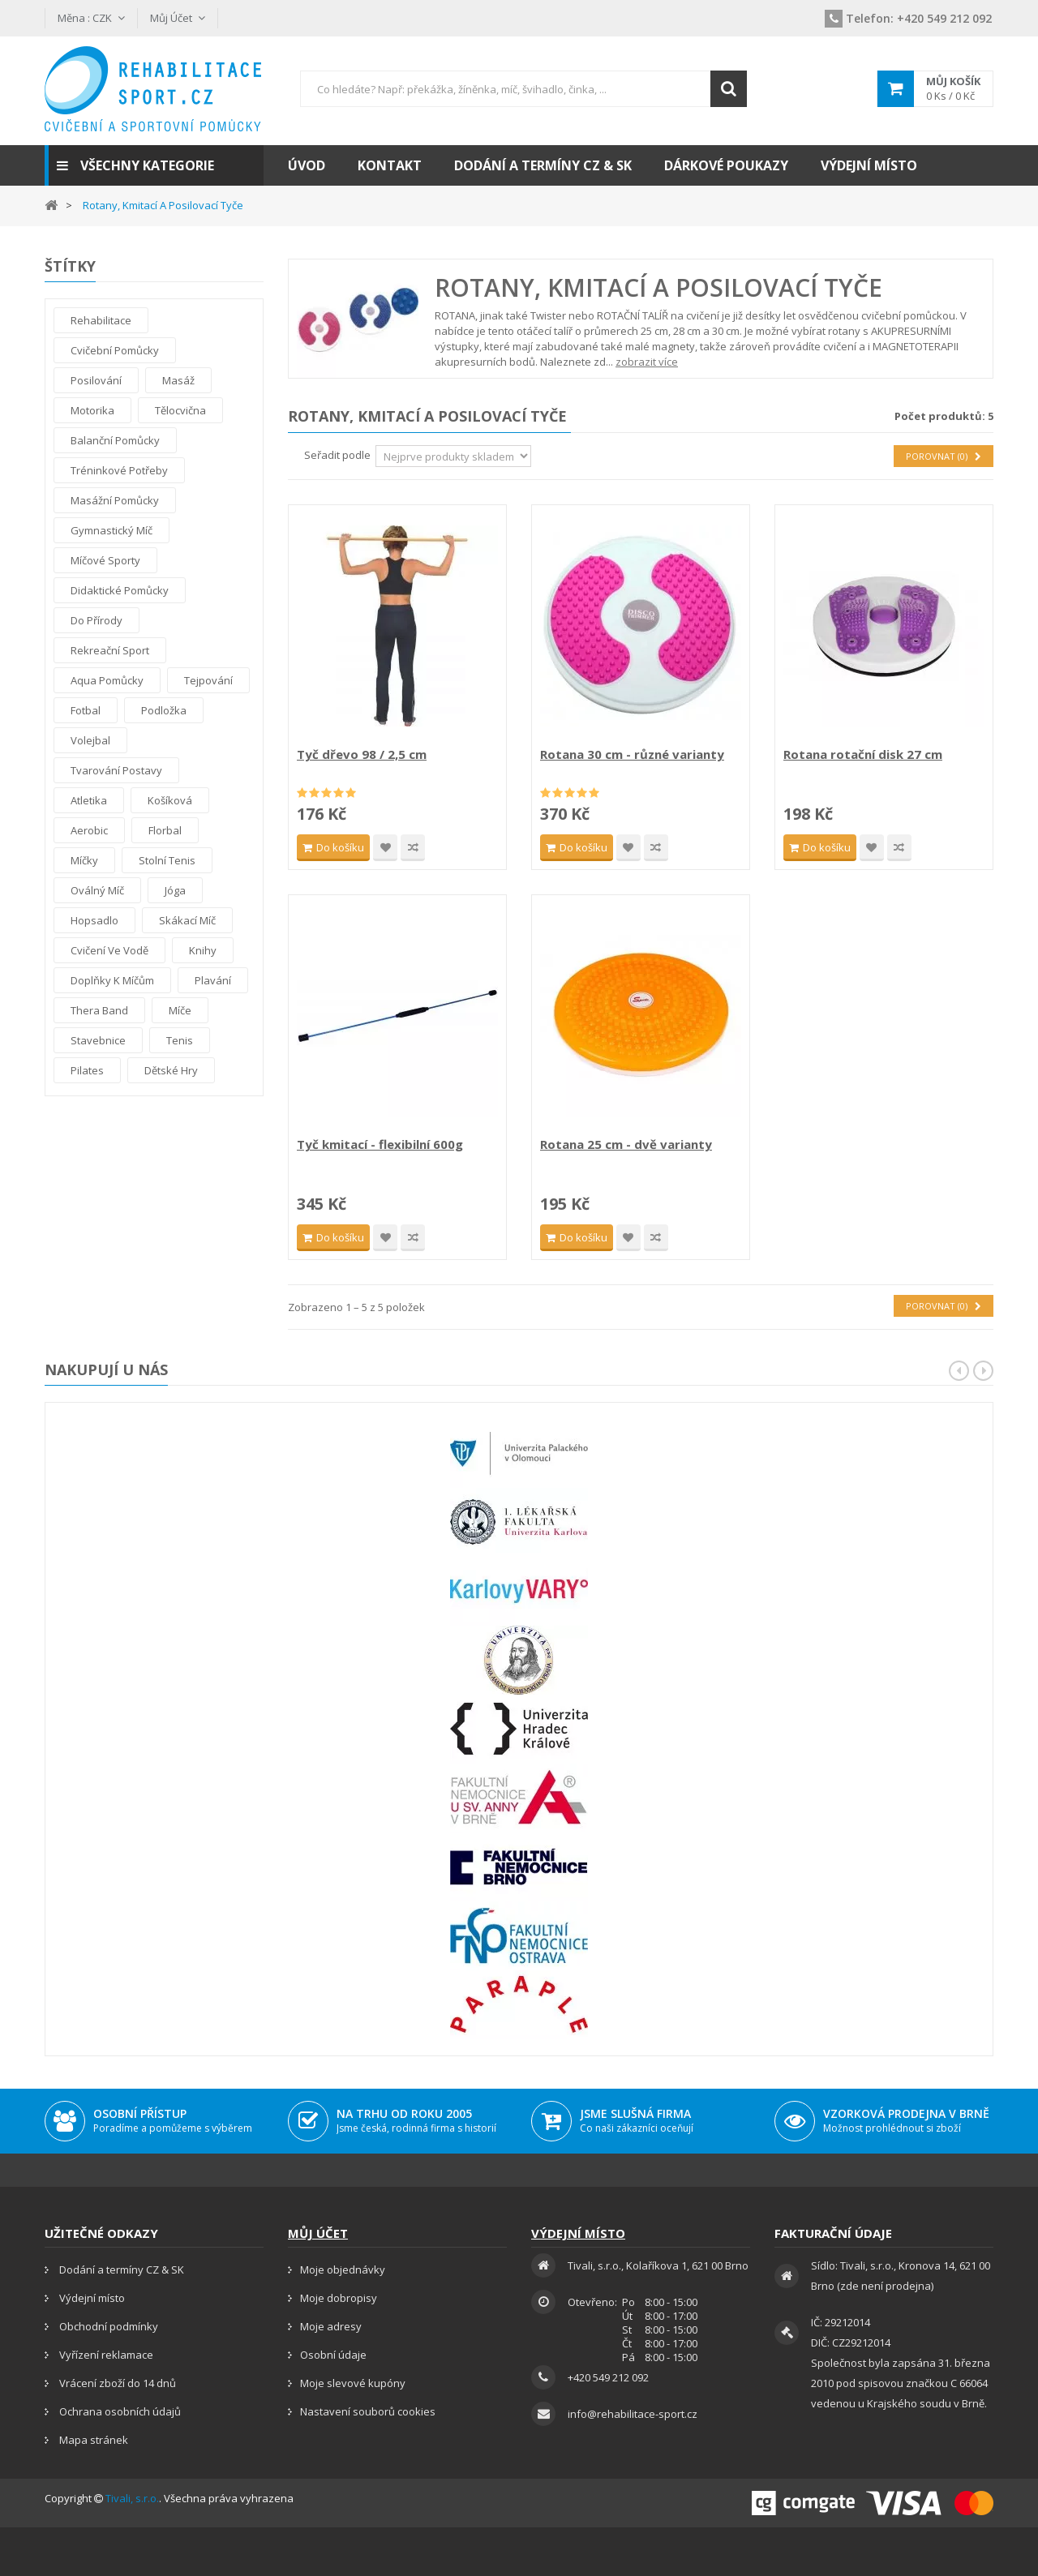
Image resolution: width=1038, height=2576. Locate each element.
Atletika (89, 800)
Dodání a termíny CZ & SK (120, 2269)
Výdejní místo (91, 2298)
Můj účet (318, 2233)
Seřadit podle (337, 455)
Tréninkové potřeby (119, 470)
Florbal (165, 830)
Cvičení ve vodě (109, 950)
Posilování (96, 380)
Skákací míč (187, 920)
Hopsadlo (94, 920)
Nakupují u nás (106, 1369)
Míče (180, 1010)
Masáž (178, 380)
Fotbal (86, 710)
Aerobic (89, 830)
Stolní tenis (167, 860)
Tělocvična (180, 410)
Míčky (84, 860)
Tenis (179, 1040)
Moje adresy (331, 2326)
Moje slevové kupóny (352, 2383)
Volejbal (90, 740)
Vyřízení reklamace (105, 2354)
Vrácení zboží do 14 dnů (116, 2383)
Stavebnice (98, 1040)
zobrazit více (647, 361)
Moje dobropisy (338, 2298)
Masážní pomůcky (115, 500)
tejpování (208, 680)
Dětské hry (171, 1070)
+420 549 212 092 (908, 18)
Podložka (164, 710)
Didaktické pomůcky (120, 590)
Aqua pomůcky (107, 680)
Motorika (92, 410)
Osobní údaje (333, 2354)
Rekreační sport (110, 650)
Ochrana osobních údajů (119, 2411)
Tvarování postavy (116, 770)
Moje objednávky (342, 2269)
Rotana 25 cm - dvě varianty (626, 1144)
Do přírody (96, 620)
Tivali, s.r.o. (132, 2498)
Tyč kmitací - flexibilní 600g (380, 1144)
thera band (99, 1010)
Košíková (170, 800)
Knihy (203, 950)
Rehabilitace (101, 320)
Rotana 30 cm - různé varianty (632, 754)
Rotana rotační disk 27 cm (862, 754)
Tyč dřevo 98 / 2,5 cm (362, 754)
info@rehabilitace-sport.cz (632, 2414)
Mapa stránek (92, 2439)
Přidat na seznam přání (385, 847)
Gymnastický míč (111, 530)
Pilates (87, 1070)
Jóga (175, 890)
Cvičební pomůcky (115, 350)
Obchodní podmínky (107, 2326)
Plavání (213, 980)
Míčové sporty (105, 560)
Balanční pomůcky (115, 440)
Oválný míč (97, 890)
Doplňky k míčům (112, 980)
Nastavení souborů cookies (367, 2411)
